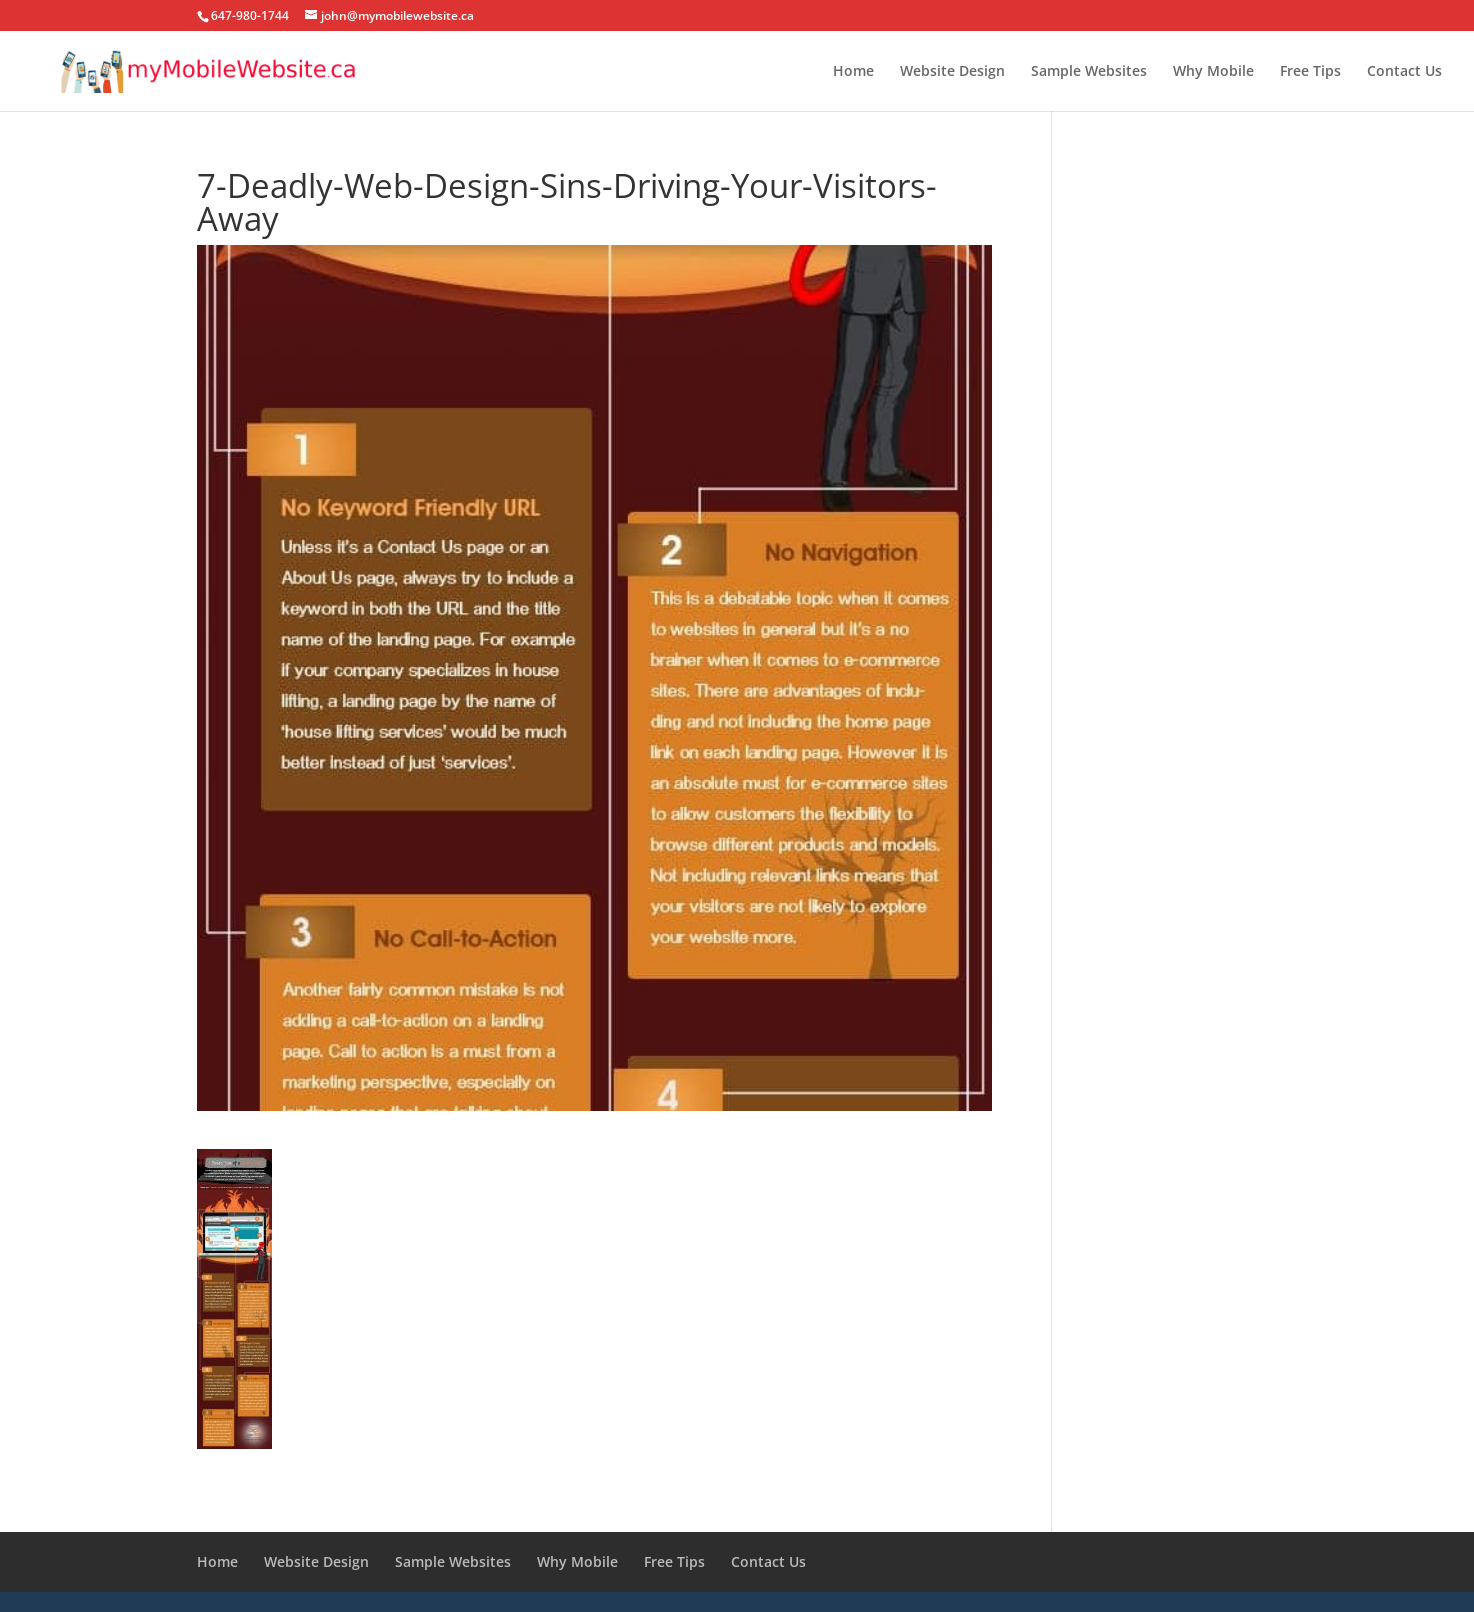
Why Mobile (1213, 72)
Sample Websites (1089, 72)
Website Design (952, 72)
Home (853, 72)
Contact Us (1404, 72)
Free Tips (1310, 72)
